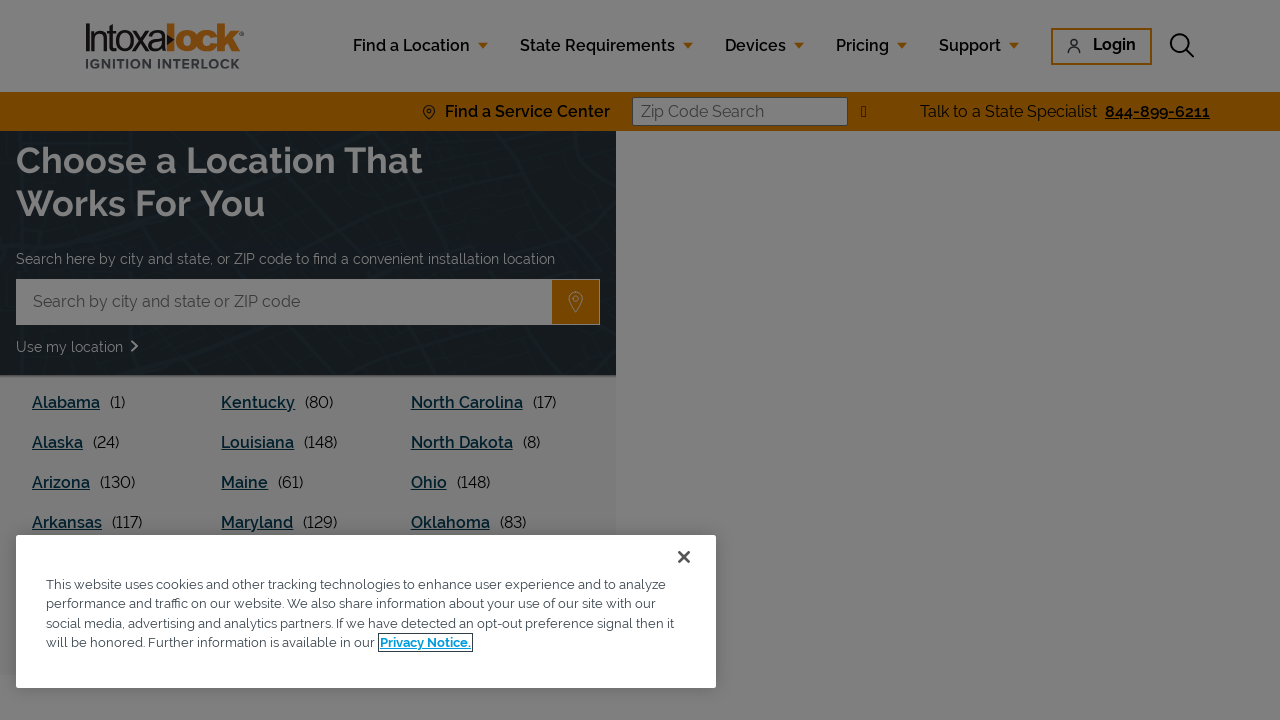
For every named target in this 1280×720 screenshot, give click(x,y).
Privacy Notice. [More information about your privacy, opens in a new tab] (425, 642)
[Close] (684, 557)
